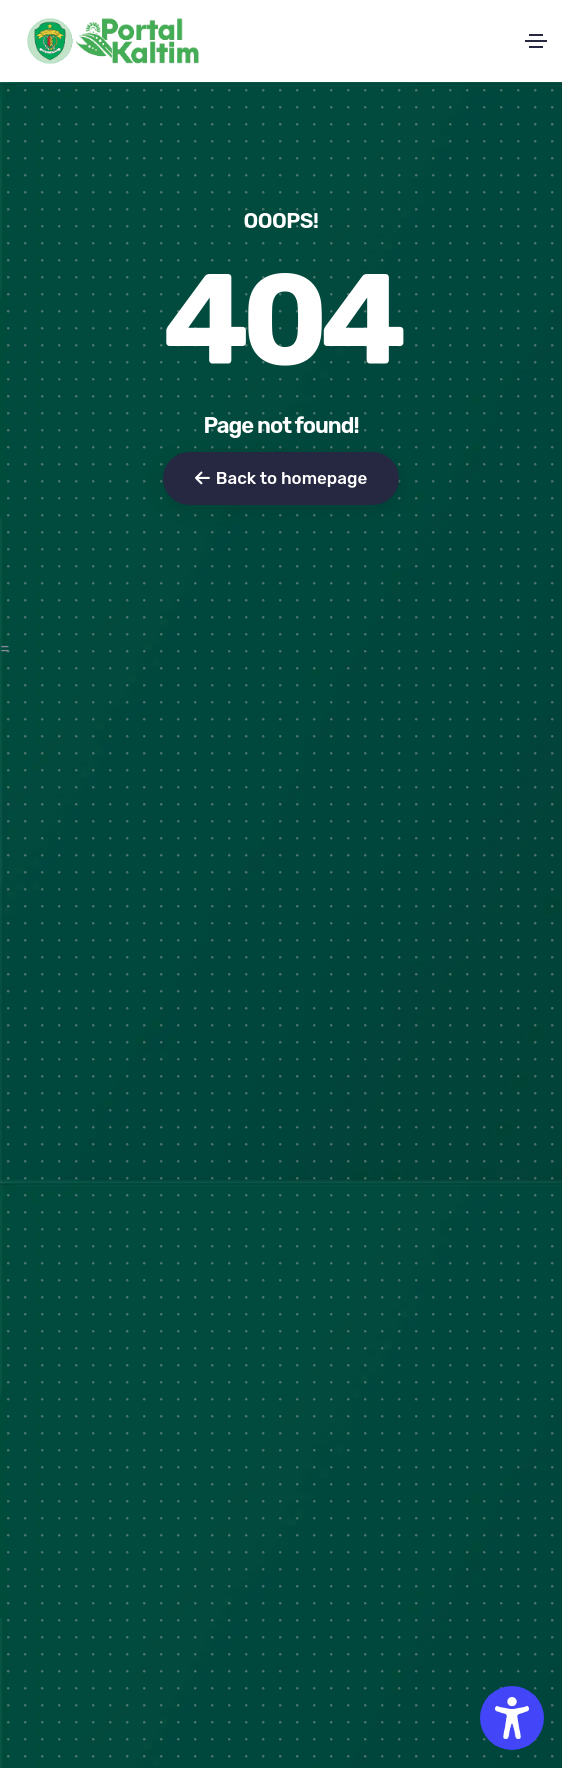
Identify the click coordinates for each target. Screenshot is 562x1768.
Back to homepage (281, 478)
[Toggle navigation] (536, 41)
